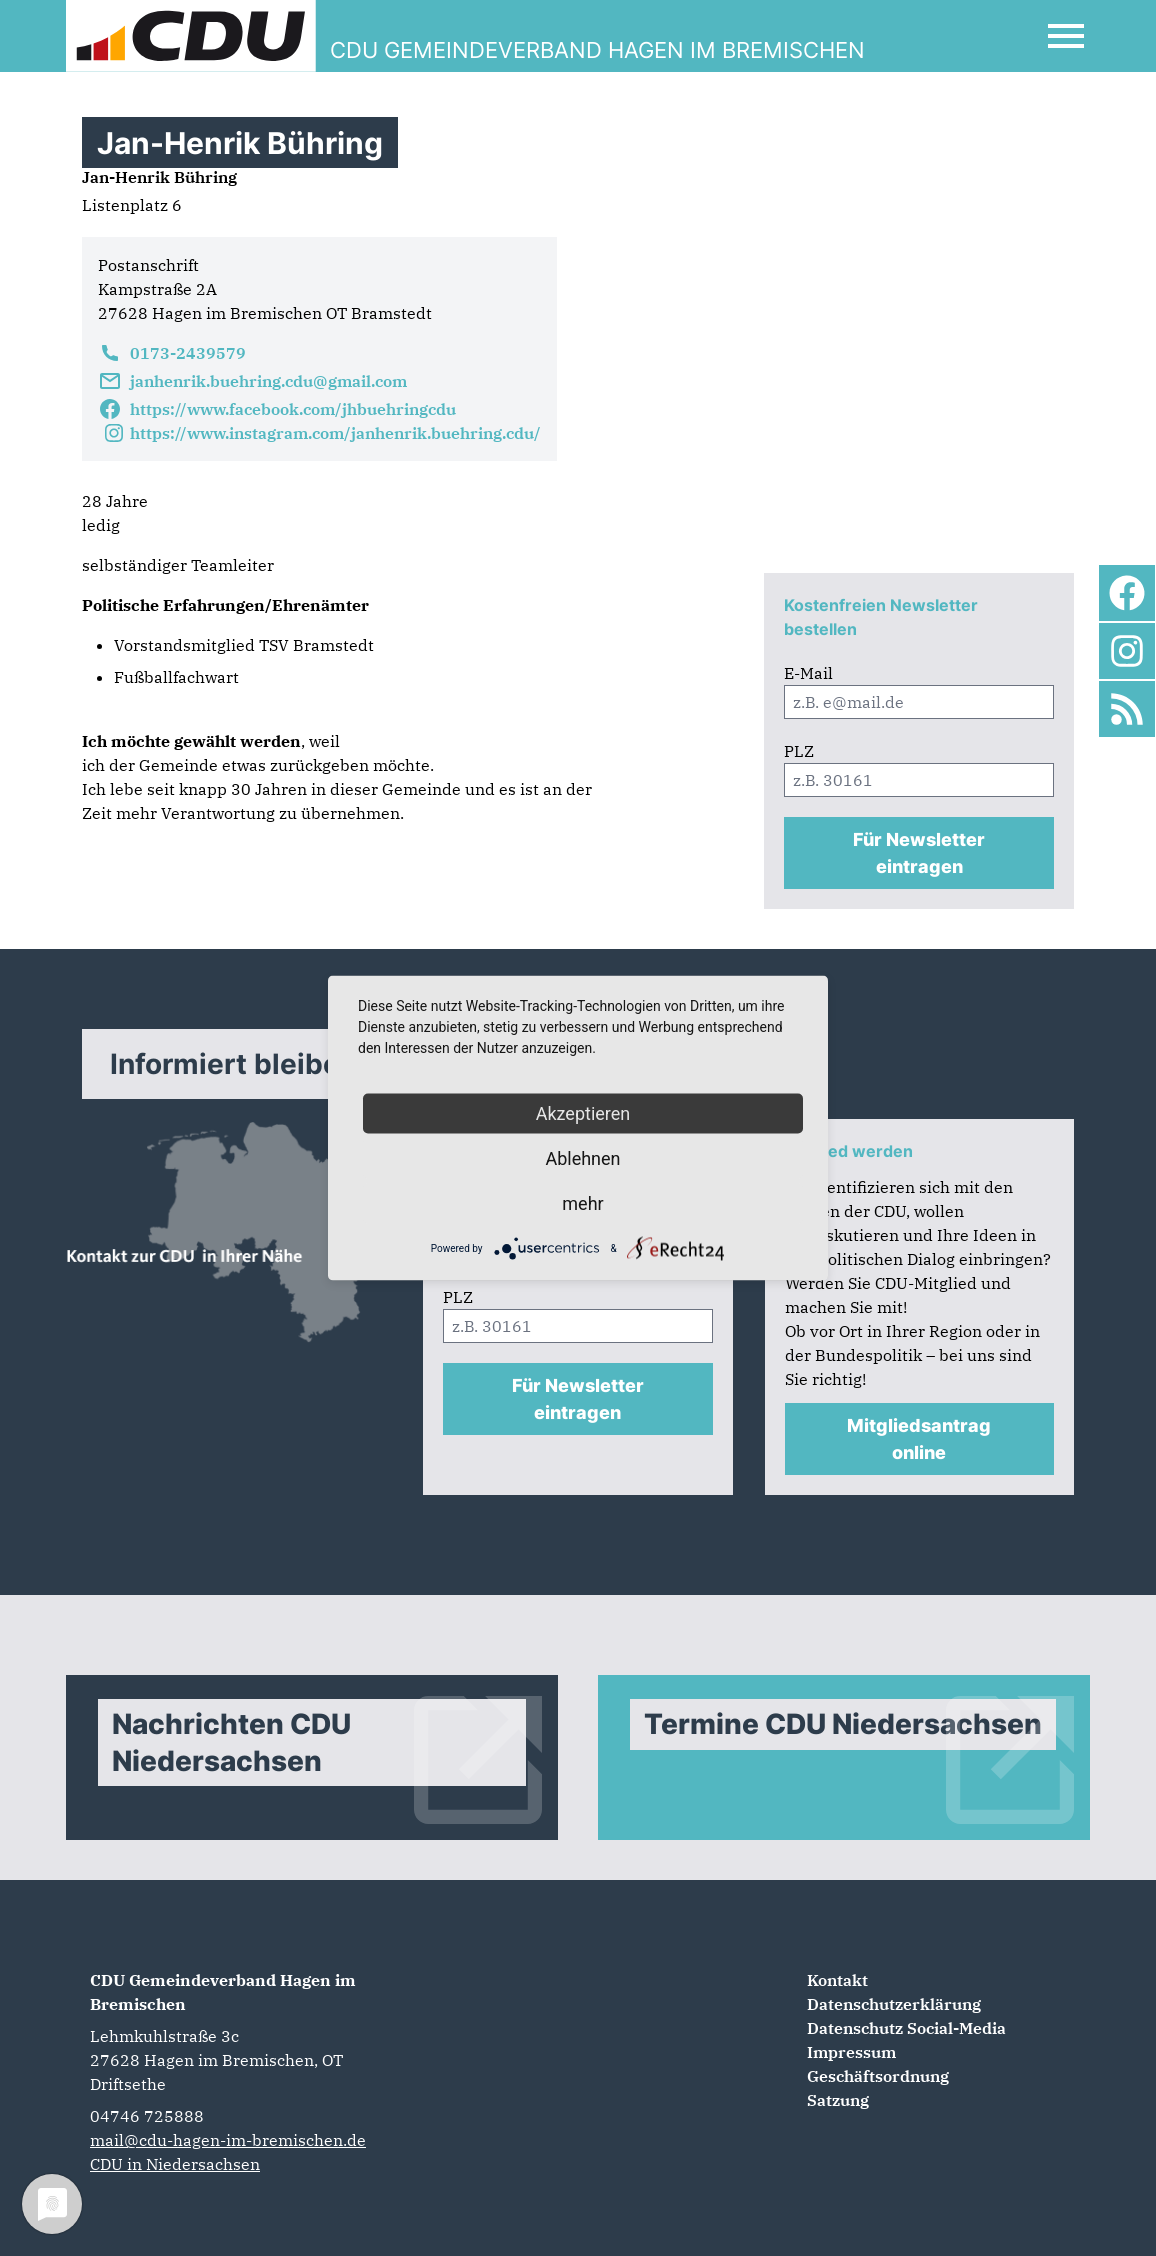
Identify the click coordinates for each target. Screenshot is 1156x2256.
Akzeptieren (583, 1113)
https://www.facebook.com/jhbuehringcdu (277, 409)
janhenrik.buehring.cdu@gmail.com (252, 381)
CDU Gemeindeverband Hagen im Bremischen (223, 1992)
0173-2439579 (172, 353)
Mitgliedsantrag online (919, 1439)
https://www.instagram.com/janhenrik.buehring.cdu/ (319, 433)
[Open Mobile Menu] (1066, 36)
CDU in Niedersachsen (175, 2164)
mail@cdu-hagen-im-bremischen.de (228, 2140)
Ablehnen (582, 1158)
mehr (582, 1203)
